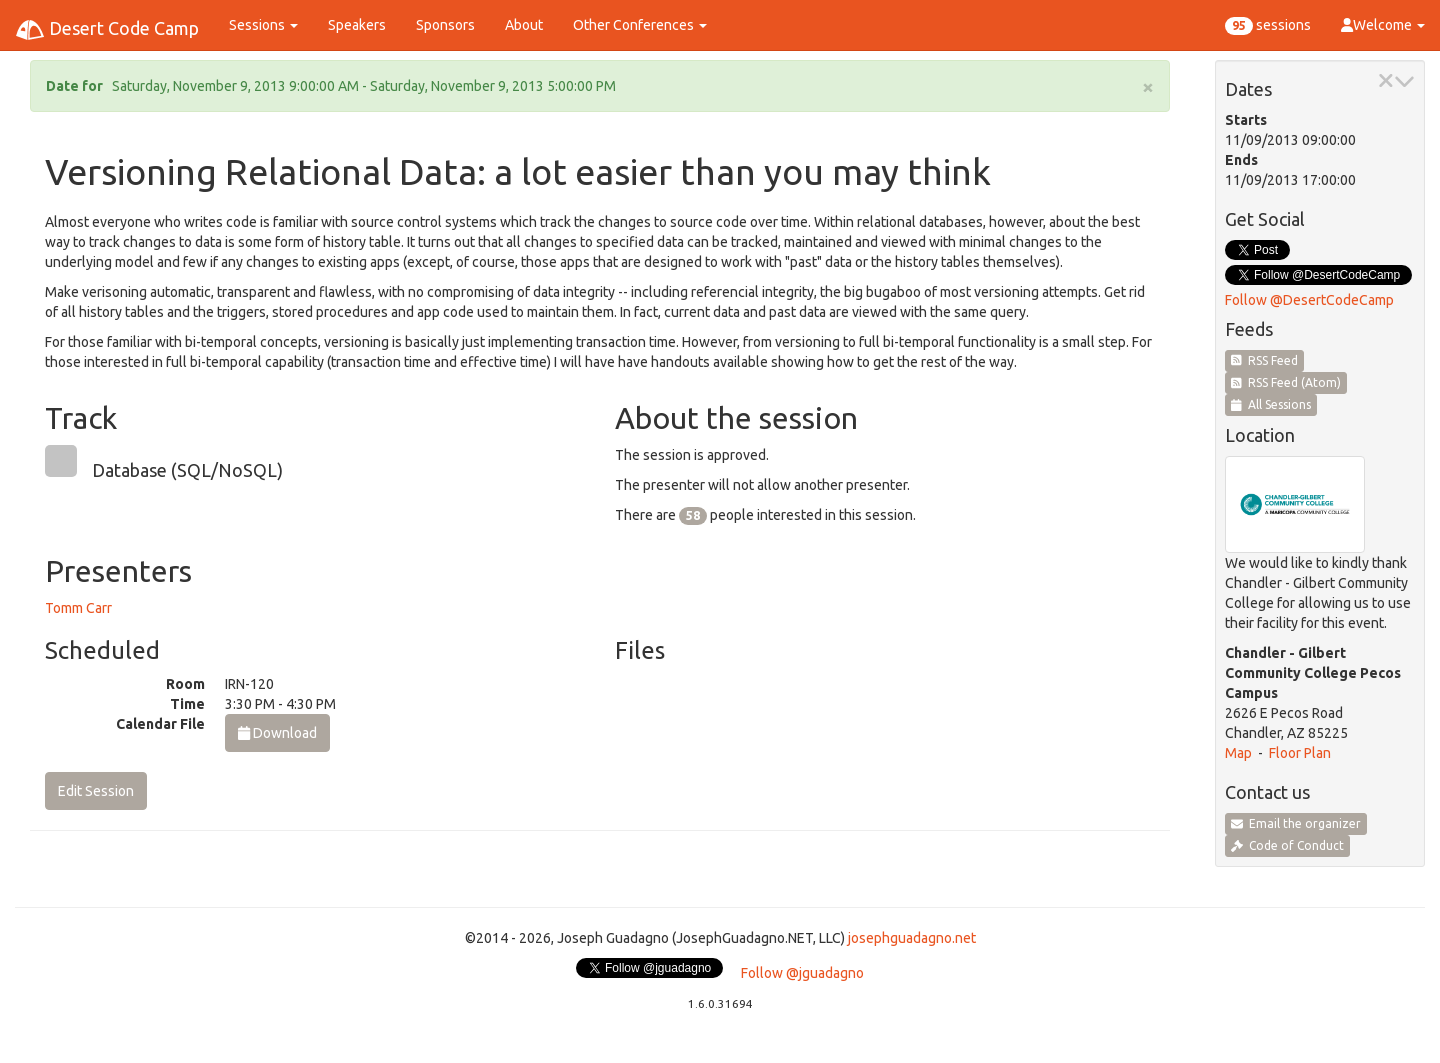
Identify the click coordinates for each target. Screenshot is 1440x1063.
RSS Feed (1264, 360)
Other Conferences (640, 25)
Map (1238, 753)
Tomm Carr (78, 608)
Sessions (263, 25)
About (524, 25)
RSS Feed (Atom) (1286, 382)
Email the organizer (1296, 823)
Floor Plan (1300, 753)
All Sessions (1271, 404)
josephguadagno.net (912, 938)
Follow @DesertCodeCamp (1309, 300)
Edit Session (96, 791)
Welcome (1383, 25)
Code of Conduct (1287, 845)
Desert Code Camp (107, 30)
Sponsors (445, 25)
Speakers (357, 25)
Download (277, 733)
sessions (1268, 26)
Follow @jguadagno (802, 973)
